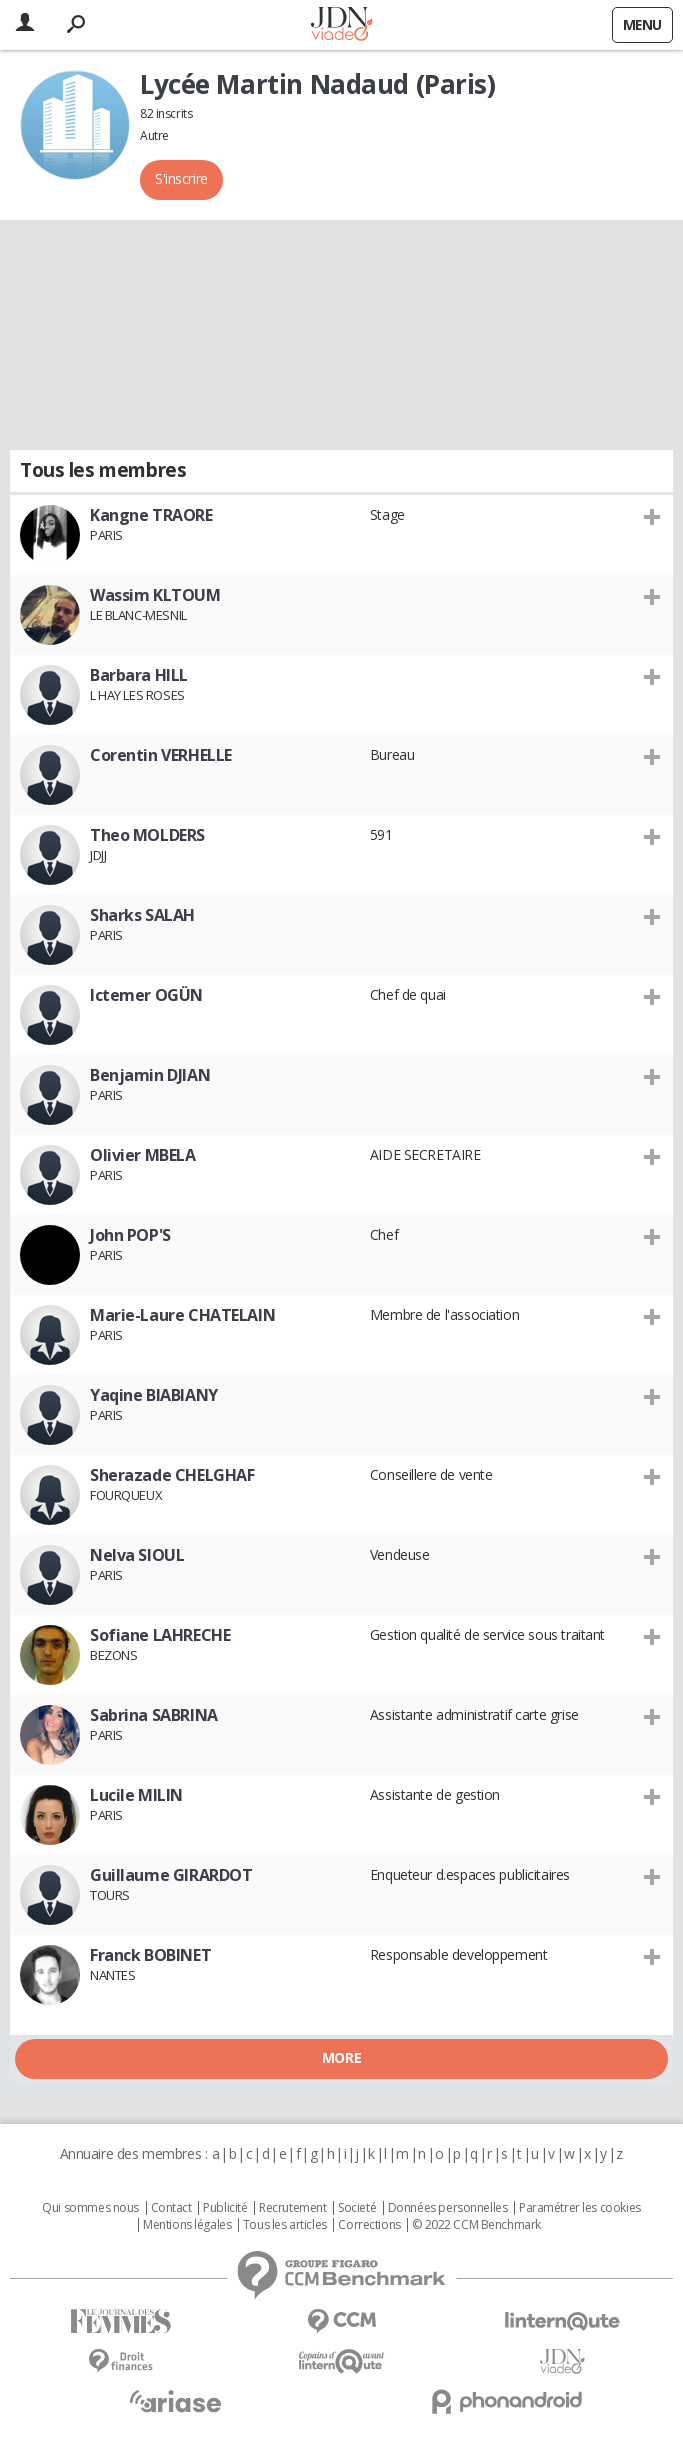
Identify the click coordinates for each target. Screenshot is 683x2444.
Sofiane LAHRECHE (160, 1635)
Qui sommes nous (90, 2208)
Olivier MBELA (143, 1155)
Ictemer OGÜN (146, 995)
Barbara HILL (139, 675)
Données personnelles (448, 2208)
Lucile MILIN (136, 1795)
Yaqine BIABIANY (154, 1395)
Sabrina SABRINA (154, 1715)
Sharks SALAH (142, 915)
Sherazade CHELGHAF (172, 1475)
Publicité (225, 2208)
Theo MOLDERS (147, 835)
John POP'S (130, 1235)
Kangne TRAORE (151, 515)
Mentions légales (187, 2225)
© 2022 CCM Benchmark (476, 2225)
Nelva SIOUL (137, 1555)
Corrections (369, 2225)
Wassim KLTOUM (155, 595)
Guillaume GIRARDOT (171, 1875)
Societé (357, 2208)
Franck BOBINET (150, 1955)
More (341, 2057)
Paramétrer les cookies (580, 2208)
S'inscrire (181, 178)
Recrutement (292, 2208)
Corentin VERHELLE (161, 755)
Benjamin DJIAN (150, 1075)
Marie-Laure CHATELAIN (182, 1315)
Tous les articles (285, 2225)
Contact (171, 2208)
